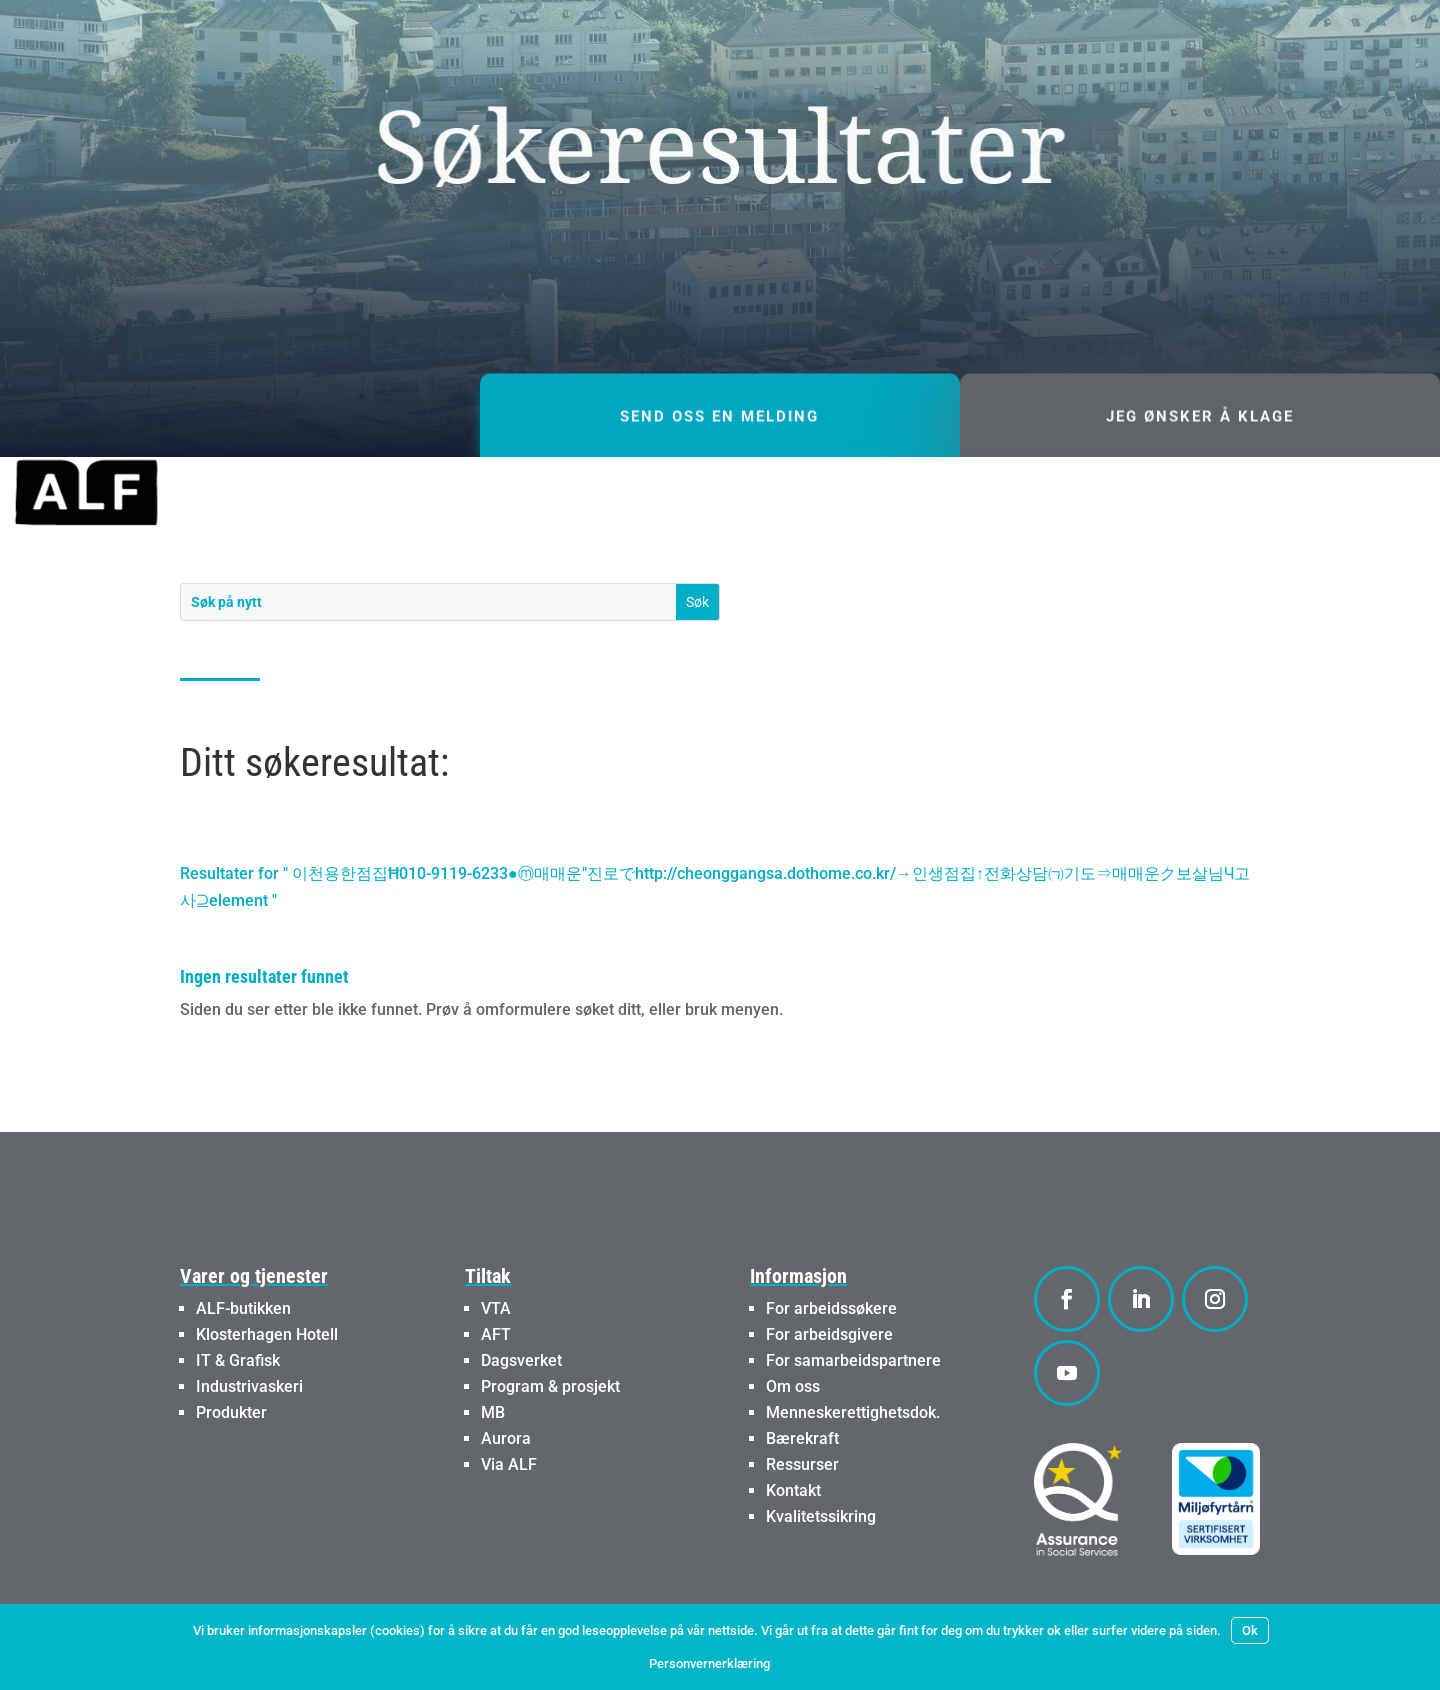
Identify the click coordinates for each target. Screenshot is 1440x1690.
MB (493, 1412)
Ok (1250, 1630)
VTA (496, 1308)
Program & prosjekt (550, 1386)
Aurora (506, 1438)
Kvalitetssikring (821, 1516)
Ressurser (802, 1464)
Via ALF (509, 1464)
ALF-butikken (243, 1308)
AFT (496, 1334)
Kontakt (793, 1490)
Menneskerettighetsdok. (853, 1412)
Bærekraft (802, 1438)
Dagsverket (521, 1360)
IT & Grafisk (238, 1360)
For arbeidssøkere (831, 1308)
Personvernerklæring (709, 1663)
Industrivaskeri (249, 1386)
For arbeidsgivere (829, 1334)
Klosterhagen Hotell (267, 1334)
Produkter (231, 1412)
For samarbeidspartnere (853, 1360)
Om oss (793, 1386)
